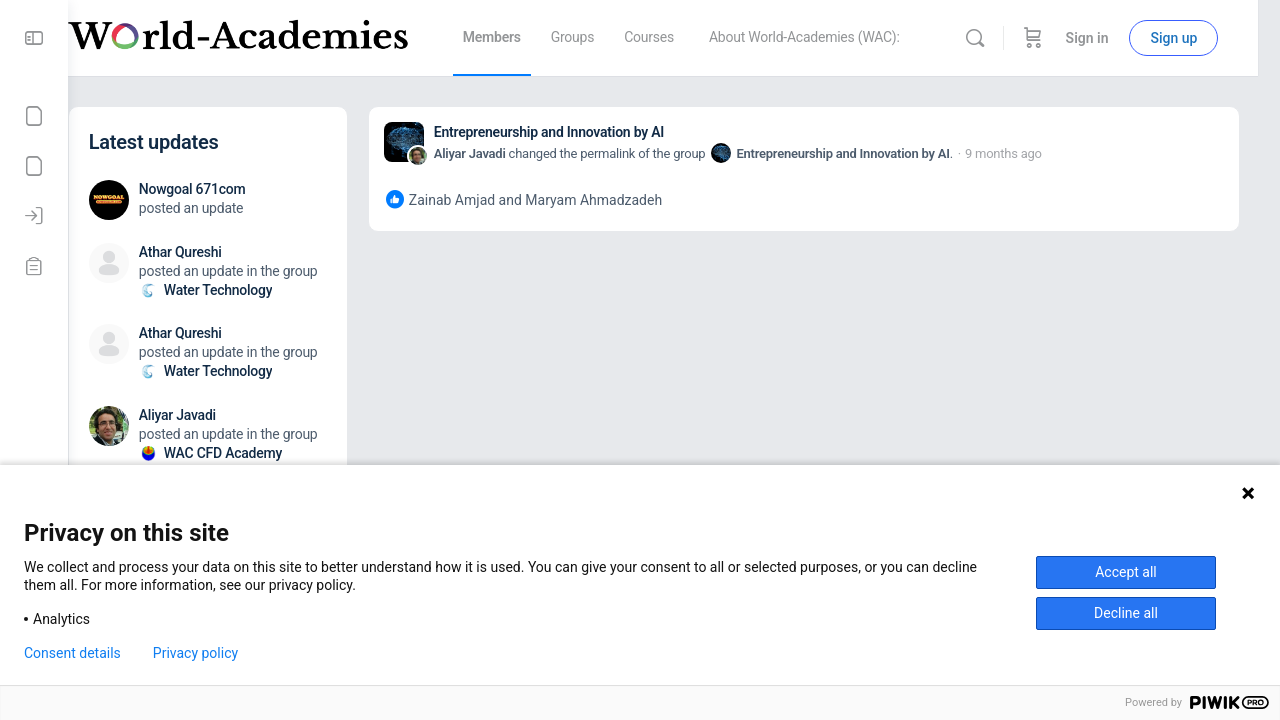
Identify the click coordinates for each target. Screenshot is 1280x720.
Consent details (72, 653)
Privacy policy (195, 653)
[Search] (996, 38)
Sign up (1195, 38)
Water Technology (258, 290)
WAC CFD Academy (263, 453)
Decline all (1126, 613)
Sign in (1108, 38)
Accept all (1126, 572)
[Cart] (1054, 38)
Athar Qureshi (220, 252)
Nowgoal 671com (232, 189)
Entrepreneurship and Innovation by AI (589, 132)
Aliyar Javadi (510, 153)
